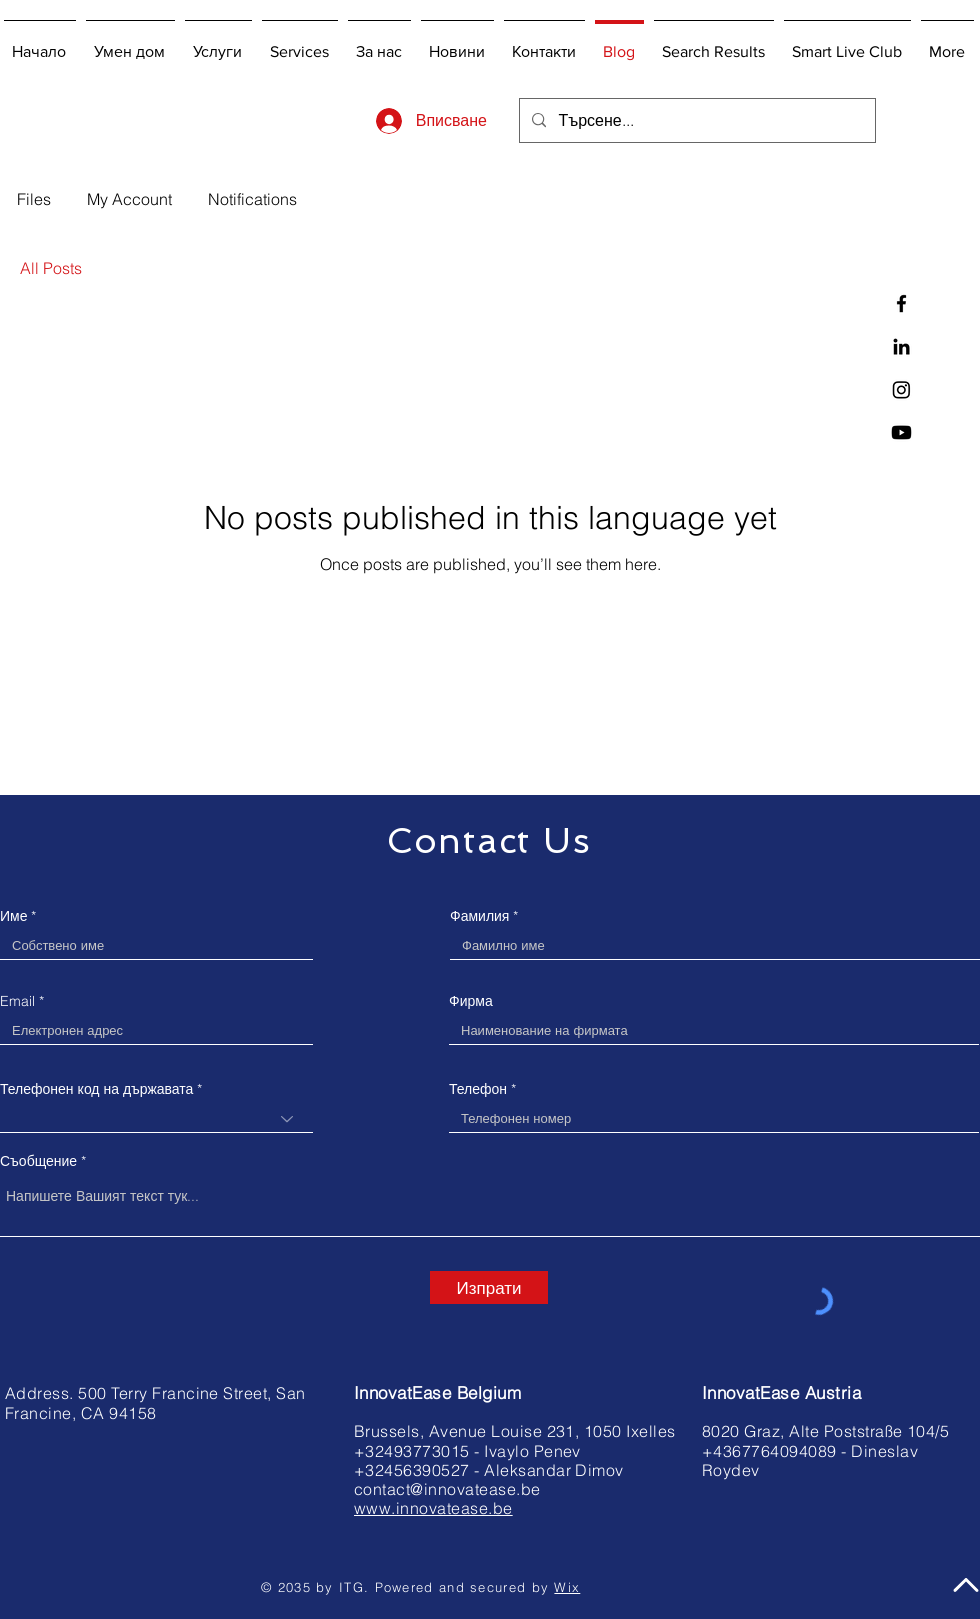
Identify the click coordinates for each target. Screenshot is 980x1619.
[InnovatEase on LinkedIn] (901, 346)
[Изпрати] (489, 1287)
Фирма (471, 1001)
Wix (567, 1587)
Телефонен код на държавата (96, 1089)
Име (13, 916)
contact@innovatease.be (447, 1489)
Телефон (478, 1089)
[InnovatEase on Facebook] (901, 303)
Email (17, 1001)
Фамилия (479, 916)
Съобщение (38, 1161)
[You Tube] (901, 432)
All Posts (51, 268)
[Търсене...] (695, 120)
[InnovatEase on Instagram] (901, 389)
